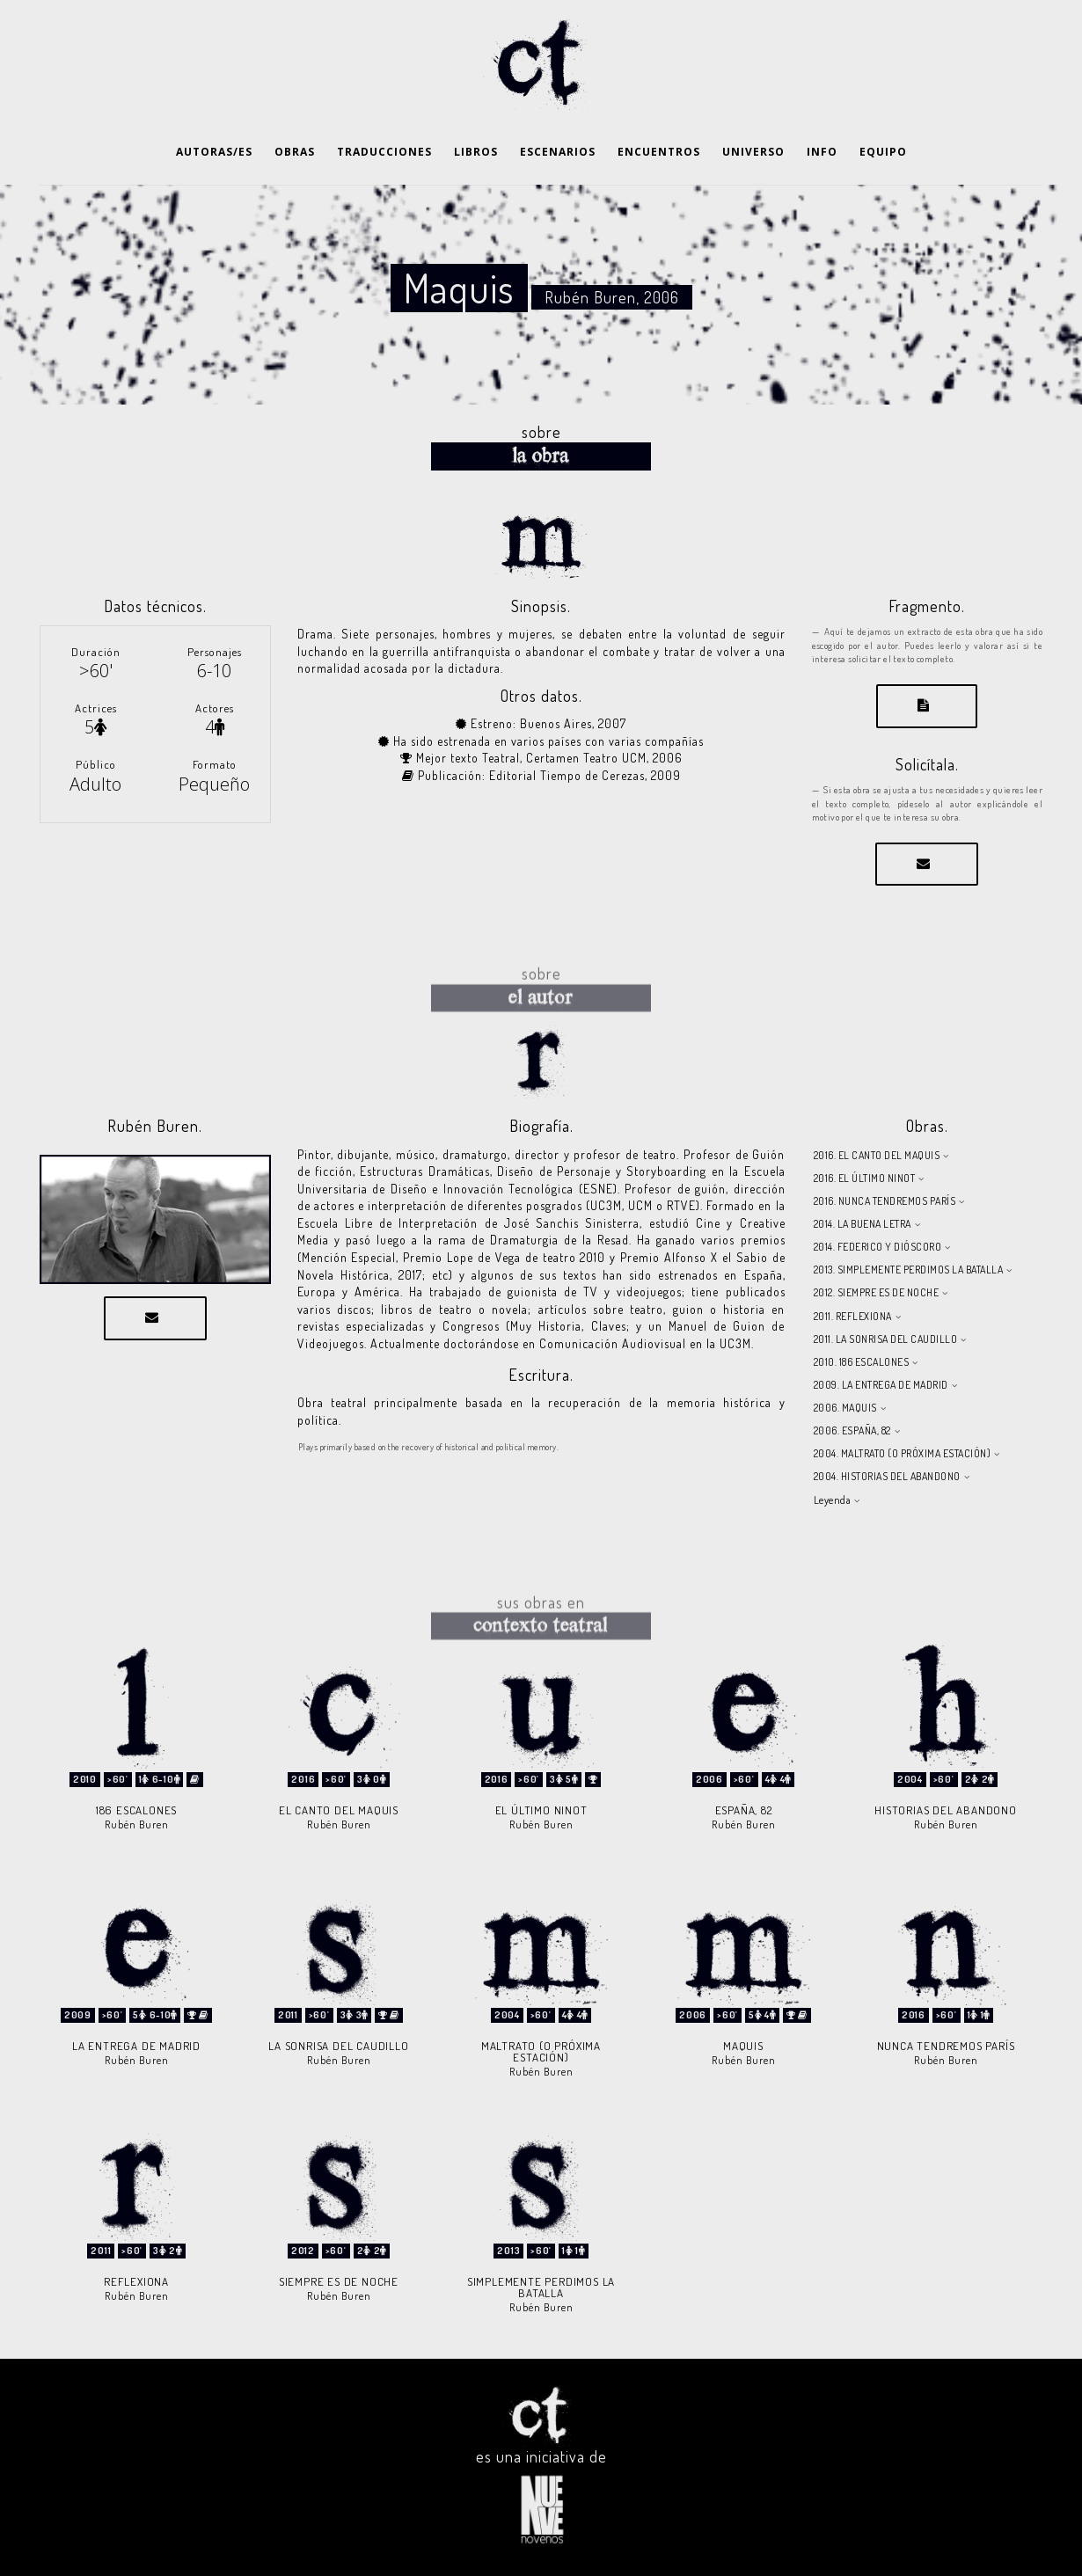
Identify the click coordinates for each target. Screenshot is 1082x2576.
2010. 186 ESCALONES (862, 1361)
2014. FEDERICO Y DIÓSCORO (878, 1246)
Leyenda (833, 1500)
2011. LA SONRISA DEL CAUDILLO (886, 1339)
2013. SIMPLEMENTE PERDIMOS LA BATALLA (909, 1269)
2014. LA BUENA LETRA (862, 1223)
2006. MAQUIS (845, 1407)
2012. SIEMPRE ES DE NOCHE (876, 1292)
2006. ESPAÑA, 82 (852, 1430)
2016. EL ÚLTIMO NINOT (865, 1178)
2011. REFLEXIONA (853, 1316)
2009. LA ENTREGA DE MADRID (881, 1384)
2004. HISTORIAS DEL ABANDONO (887, 1476)
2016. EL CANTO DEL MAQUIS (877, 1155)
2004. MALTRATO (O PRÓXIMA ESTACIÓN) (902, 1453)
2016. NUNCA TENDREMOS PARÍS (885, 1201)
